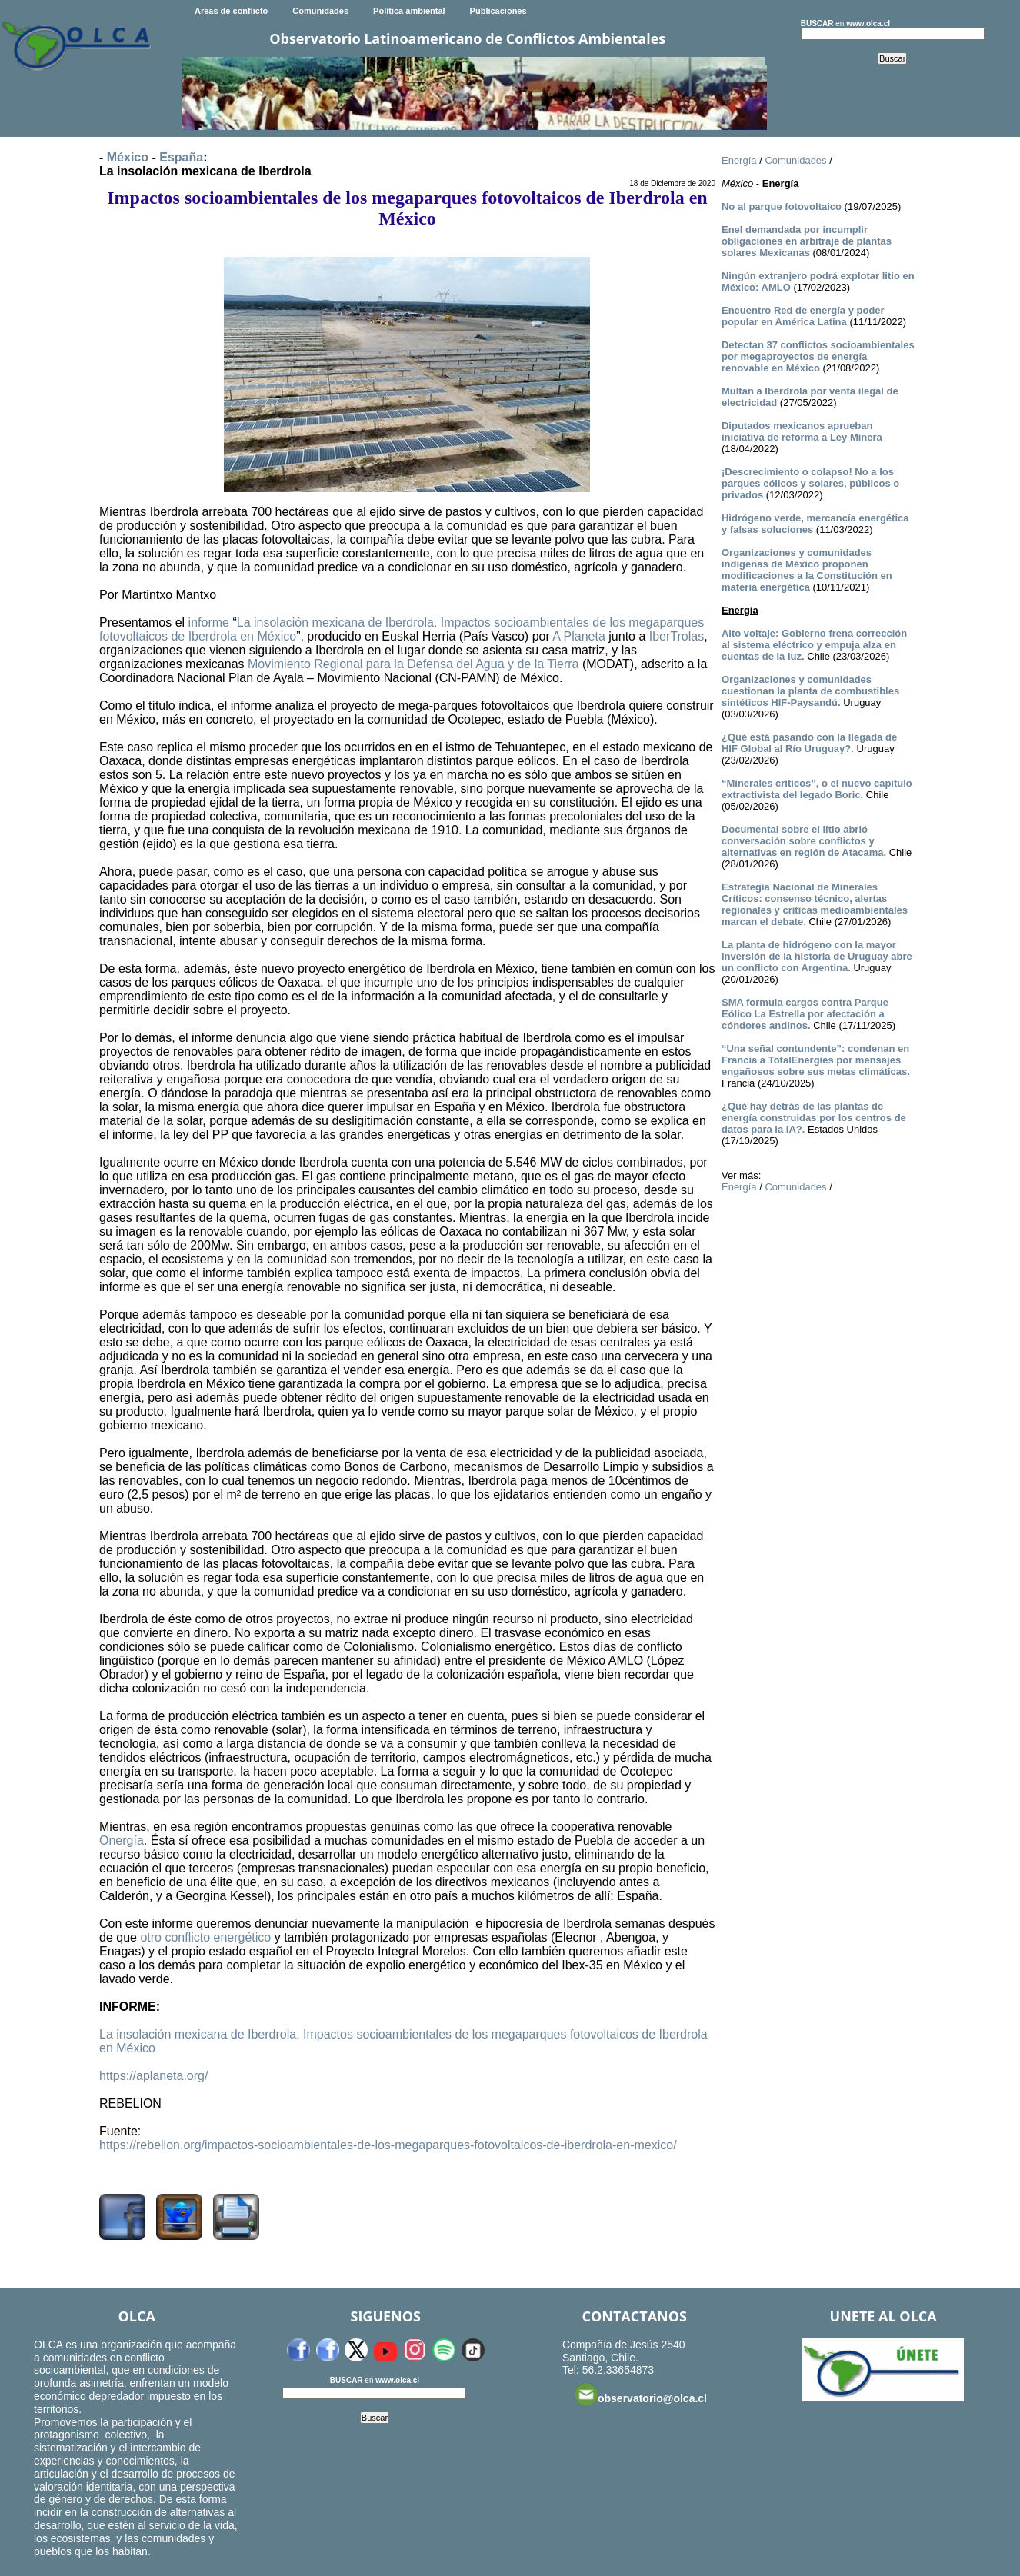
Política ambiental (409, 10)
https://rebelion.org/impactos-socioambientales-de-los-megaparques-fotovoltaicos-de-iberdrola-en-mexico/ (388, 2145)
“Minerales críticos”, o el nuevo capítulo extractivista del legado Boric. (817, 788)
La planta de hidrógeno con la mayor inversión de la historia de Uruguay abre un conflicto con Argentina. (817, 956)
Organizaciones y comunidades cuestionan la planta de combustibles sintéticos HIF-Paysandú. (810, 691)
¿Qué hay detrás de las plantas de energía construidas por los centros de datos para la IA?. (814, 1117)
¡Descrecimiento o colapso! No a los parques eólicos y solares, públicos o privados (810, 483)
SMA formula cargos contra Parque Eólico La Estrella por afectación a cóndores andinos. (805, 1014)
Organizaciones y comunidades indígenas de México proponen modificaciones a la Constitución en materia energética (807, 570)
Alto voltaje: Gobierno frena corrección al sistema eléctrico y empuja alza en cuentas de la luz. (814, 644)
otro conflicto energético (205, 1937)
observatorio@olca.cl (641, 2394)
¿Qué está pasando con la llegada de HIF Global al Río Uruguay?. (809, 742)
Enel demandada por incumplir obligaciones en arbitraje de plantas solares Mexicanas (807, 241)
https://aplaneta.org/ (153, 2075)
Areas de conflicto (231, 10)
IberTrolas (676, 636)
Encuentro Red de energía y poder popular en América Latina (803, 316)
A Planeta (578, 636)
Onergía (121, 1840)
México (127, 157)
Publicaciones (498, 10)
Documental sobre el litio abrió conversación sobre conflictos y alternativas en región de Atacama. (804, 841)
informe (208, 622)
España (181, 157)
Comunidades (320, 10)
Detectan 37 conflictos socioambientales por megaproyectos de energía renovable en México (818, 356)
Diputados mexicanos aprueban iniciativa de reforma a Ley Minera (802, 431)
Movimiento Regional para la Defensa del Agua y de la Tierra (413, 664)
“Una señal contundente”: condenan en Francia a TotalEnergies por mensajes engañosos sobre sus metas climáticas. (816, 1060)
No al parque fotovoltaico (782, 206)
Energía (739, 160)
